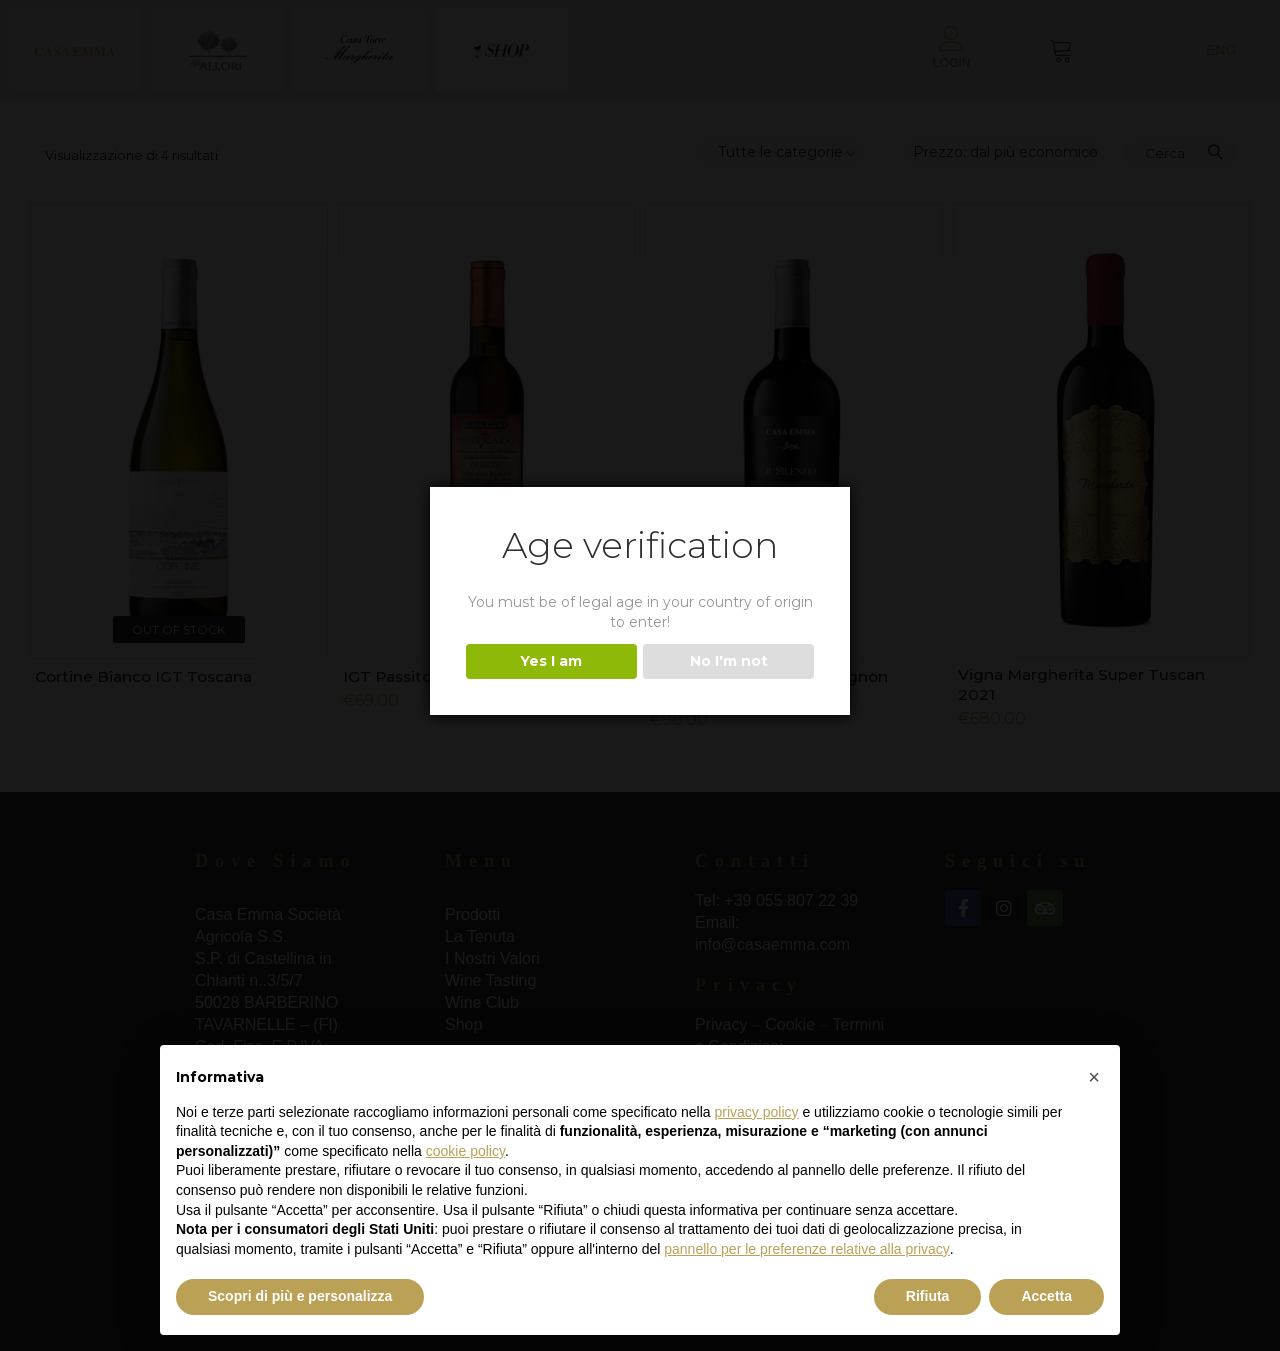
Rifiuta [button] (928, 1296)
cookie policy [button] (465, 1151)
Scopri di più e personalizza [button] (300, 1296)
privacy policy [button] (757, 1112)
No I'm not (729, 661)
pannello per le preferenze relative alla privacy (807, 1249)
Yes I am (551, 661)
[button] (1094, 1077)
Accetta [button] (1046, 1296)
